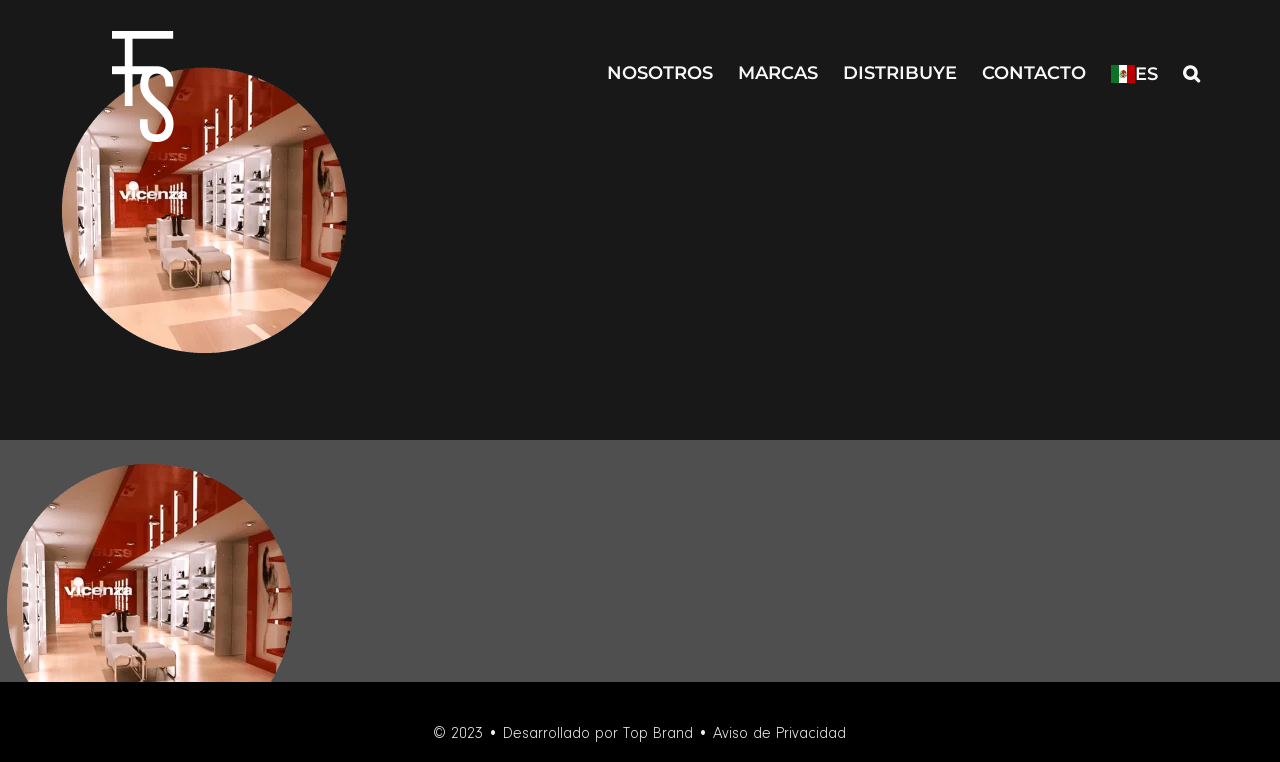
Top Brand (658, 734)
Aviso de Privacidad (779, 734)
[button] (1191, 71)
